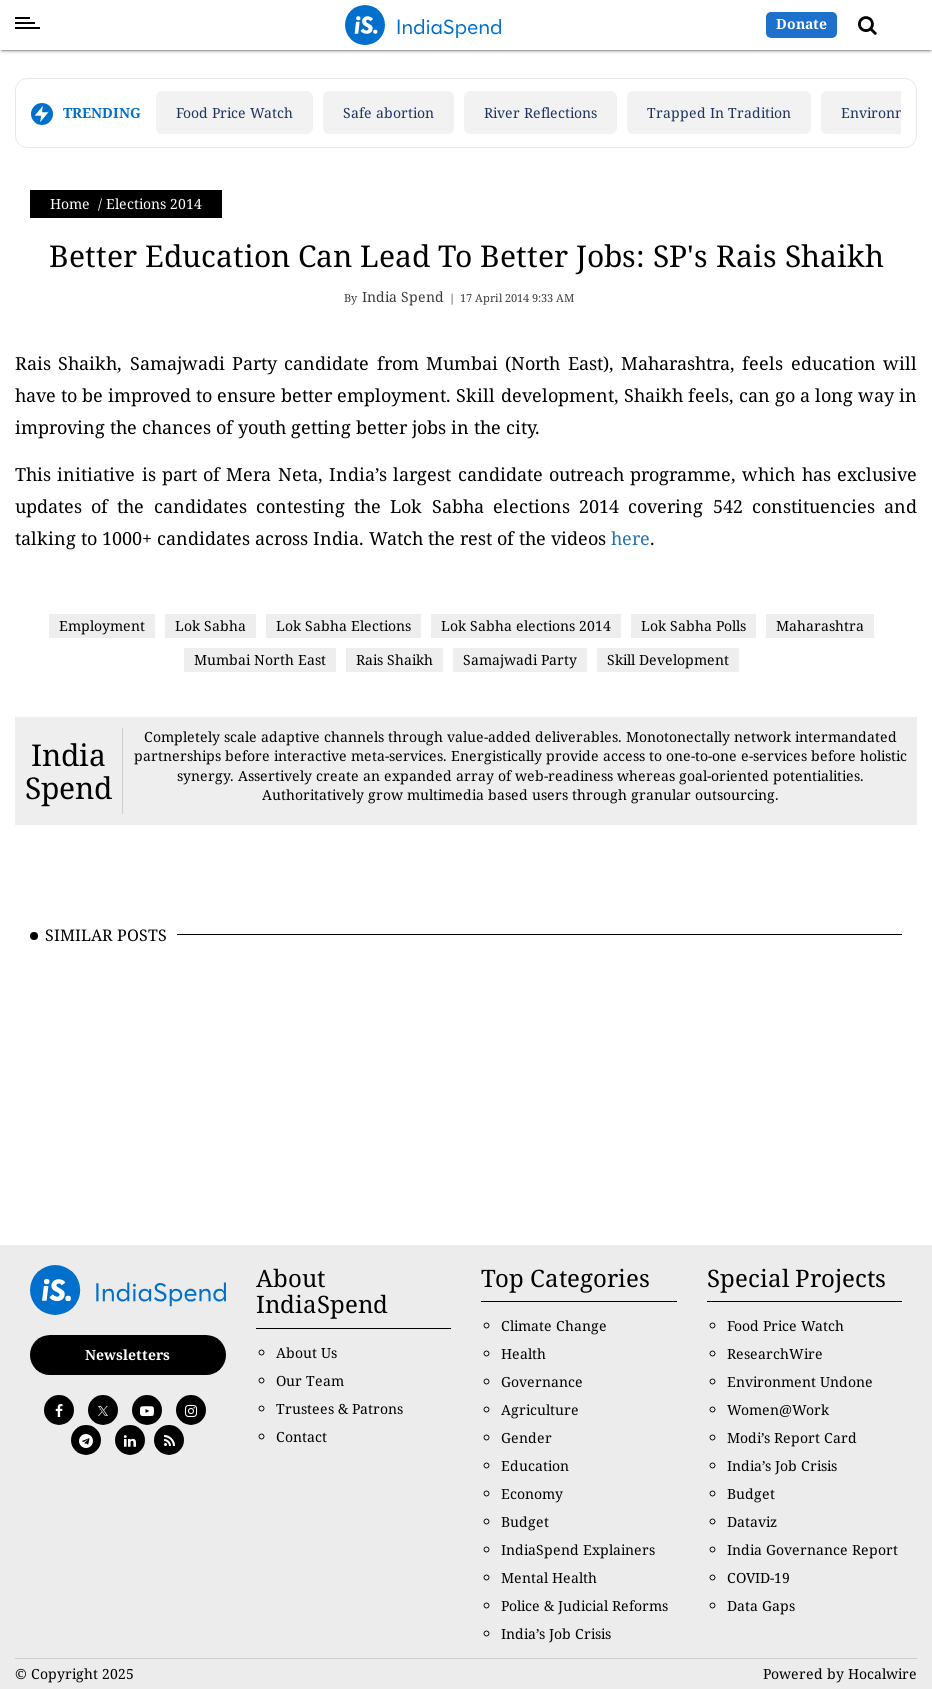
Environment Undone (800, 1381)
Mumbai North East (260, 659)
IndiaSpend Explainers (578, 1549)
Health (523, 1353)
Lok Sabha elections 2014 (526, 625)
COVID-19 (758, 1577)
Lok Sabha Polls (693, 625)
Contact (301, 1436)
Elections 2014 (154, 203)
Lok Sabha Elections (343, 625)
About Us (306, 1352)
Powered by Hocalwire (840, 1673)
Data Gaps (761, 1605)
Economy (532, 1493)
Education (535, 1465)
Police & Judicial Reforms (584, 1605)
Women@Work (778, 1409)
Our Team (310, 1380)
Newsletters (127, 1354)
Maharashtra (820, 625)
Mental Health (549, 1577)
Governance (542, 1381)
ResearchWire (775, 1353)
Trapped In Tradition (719, 112)
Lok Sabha (210, 625)
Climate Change (554, 1325)
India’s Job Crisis (556, 1633)
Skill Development (668, 659)
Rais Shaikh (394, 659)
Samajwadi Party (520, 659)
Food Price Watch (234, 112)
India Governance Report (812, 1549)
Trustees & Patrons (339, 1408)
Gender (526, 1437)
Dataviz (752, 1521)
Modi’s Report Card (792, 1437)
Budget (525, 1521)
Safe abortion (388, 112)
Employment (102, 625)
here (630, 538)
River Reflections (540, 112)
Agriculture (540, 1409)
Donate (801, 23)
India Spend (68, 771)
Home (70, 203)
